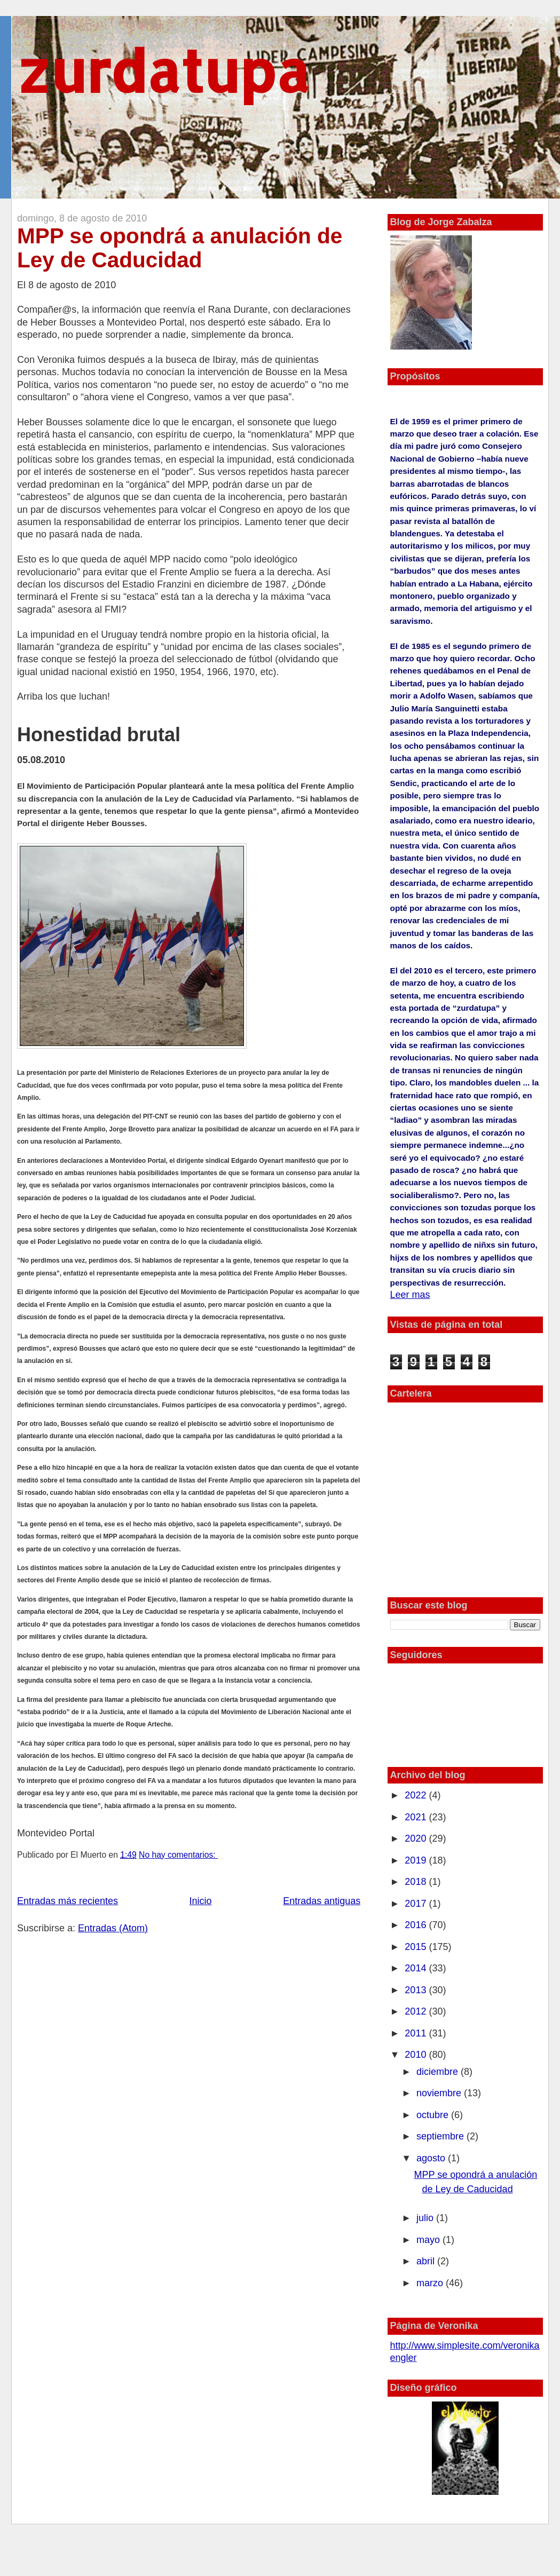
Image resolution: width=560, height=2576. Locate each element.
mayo (429, 2239)
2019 (417, 1860)
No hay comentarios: (178, 1854)
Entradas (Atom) (113, 1928)
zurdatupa (163, 70)
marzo (431, 2283)
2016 (417, 1925)
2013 (417, 1990)
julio (426, 2218)
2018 (417, 1881)
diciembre (438, 2071)
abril (426, 2261)
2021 (417, 1817)
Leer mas (410, 1294)
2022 (417, 1795)
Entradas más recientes (67, 1901)
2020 (417, 1838)
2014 (417, 1968)
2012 (417, 2011)
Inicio (201, 1901)
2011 (417, 2033)
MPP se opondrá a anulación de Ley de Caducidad (179, 248)
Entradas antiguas (321, 1901)
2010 (417, 2054)
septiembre (441, 2136)
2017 (417, 1903)
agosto (432, 2158)
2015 (417, 1946)
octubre (433, 2115)
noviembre (440, 2093)
